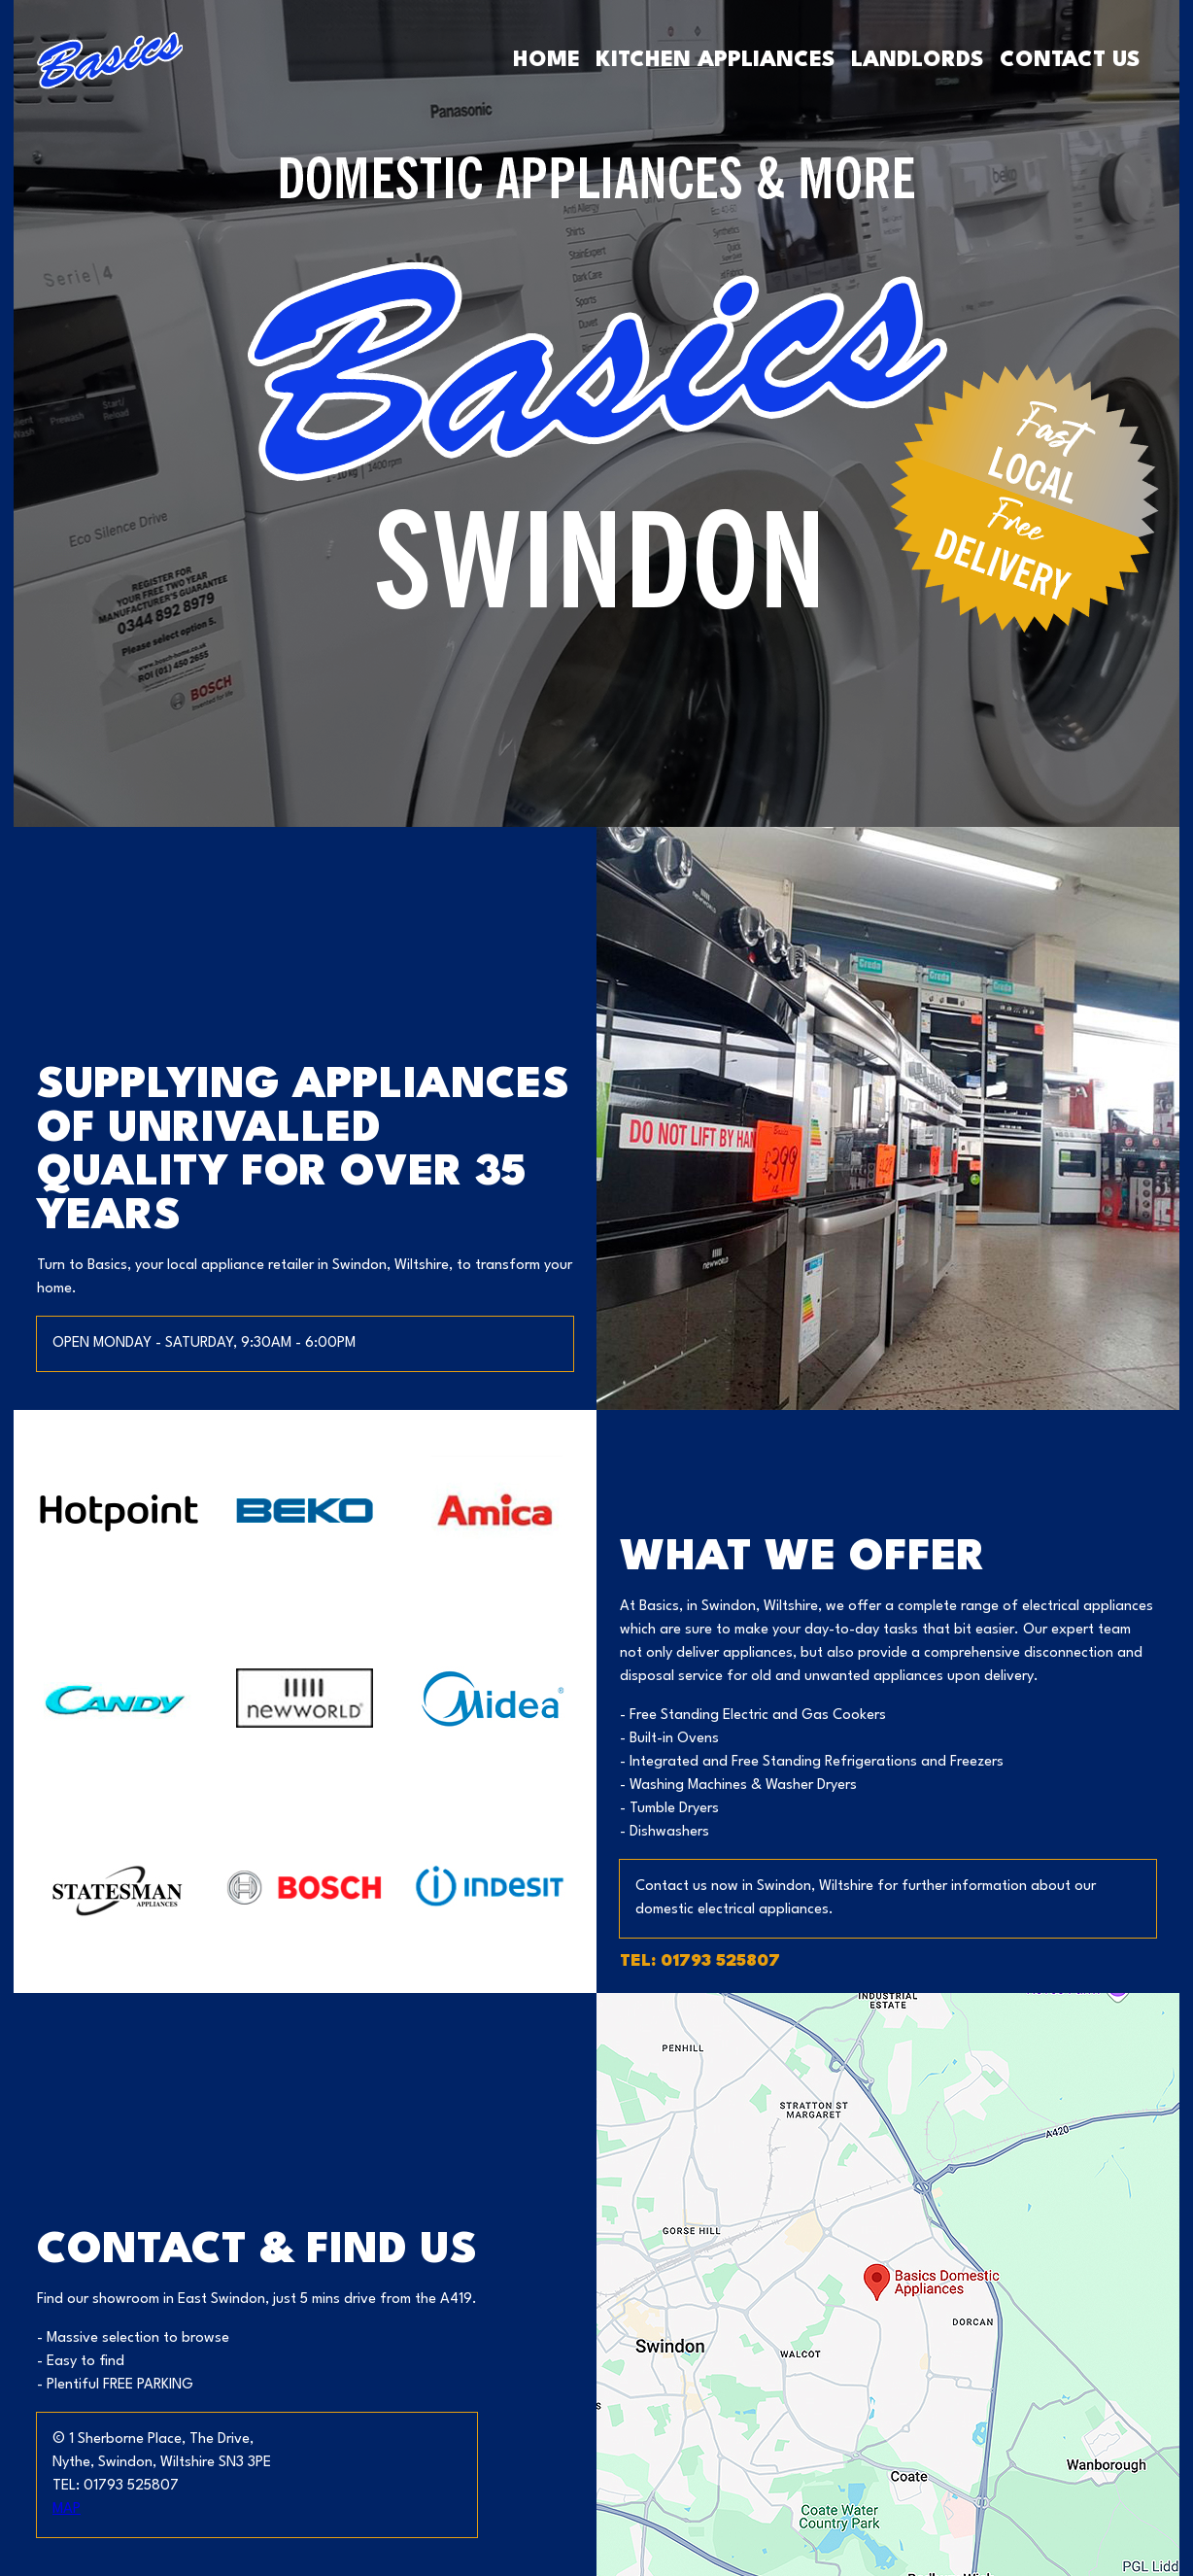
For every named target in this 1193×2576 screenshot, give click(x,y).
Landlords (917, 60)
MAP (66, 2509)
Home (546, 60)
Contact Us (1070, 60)
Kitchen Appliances (715, 60)
